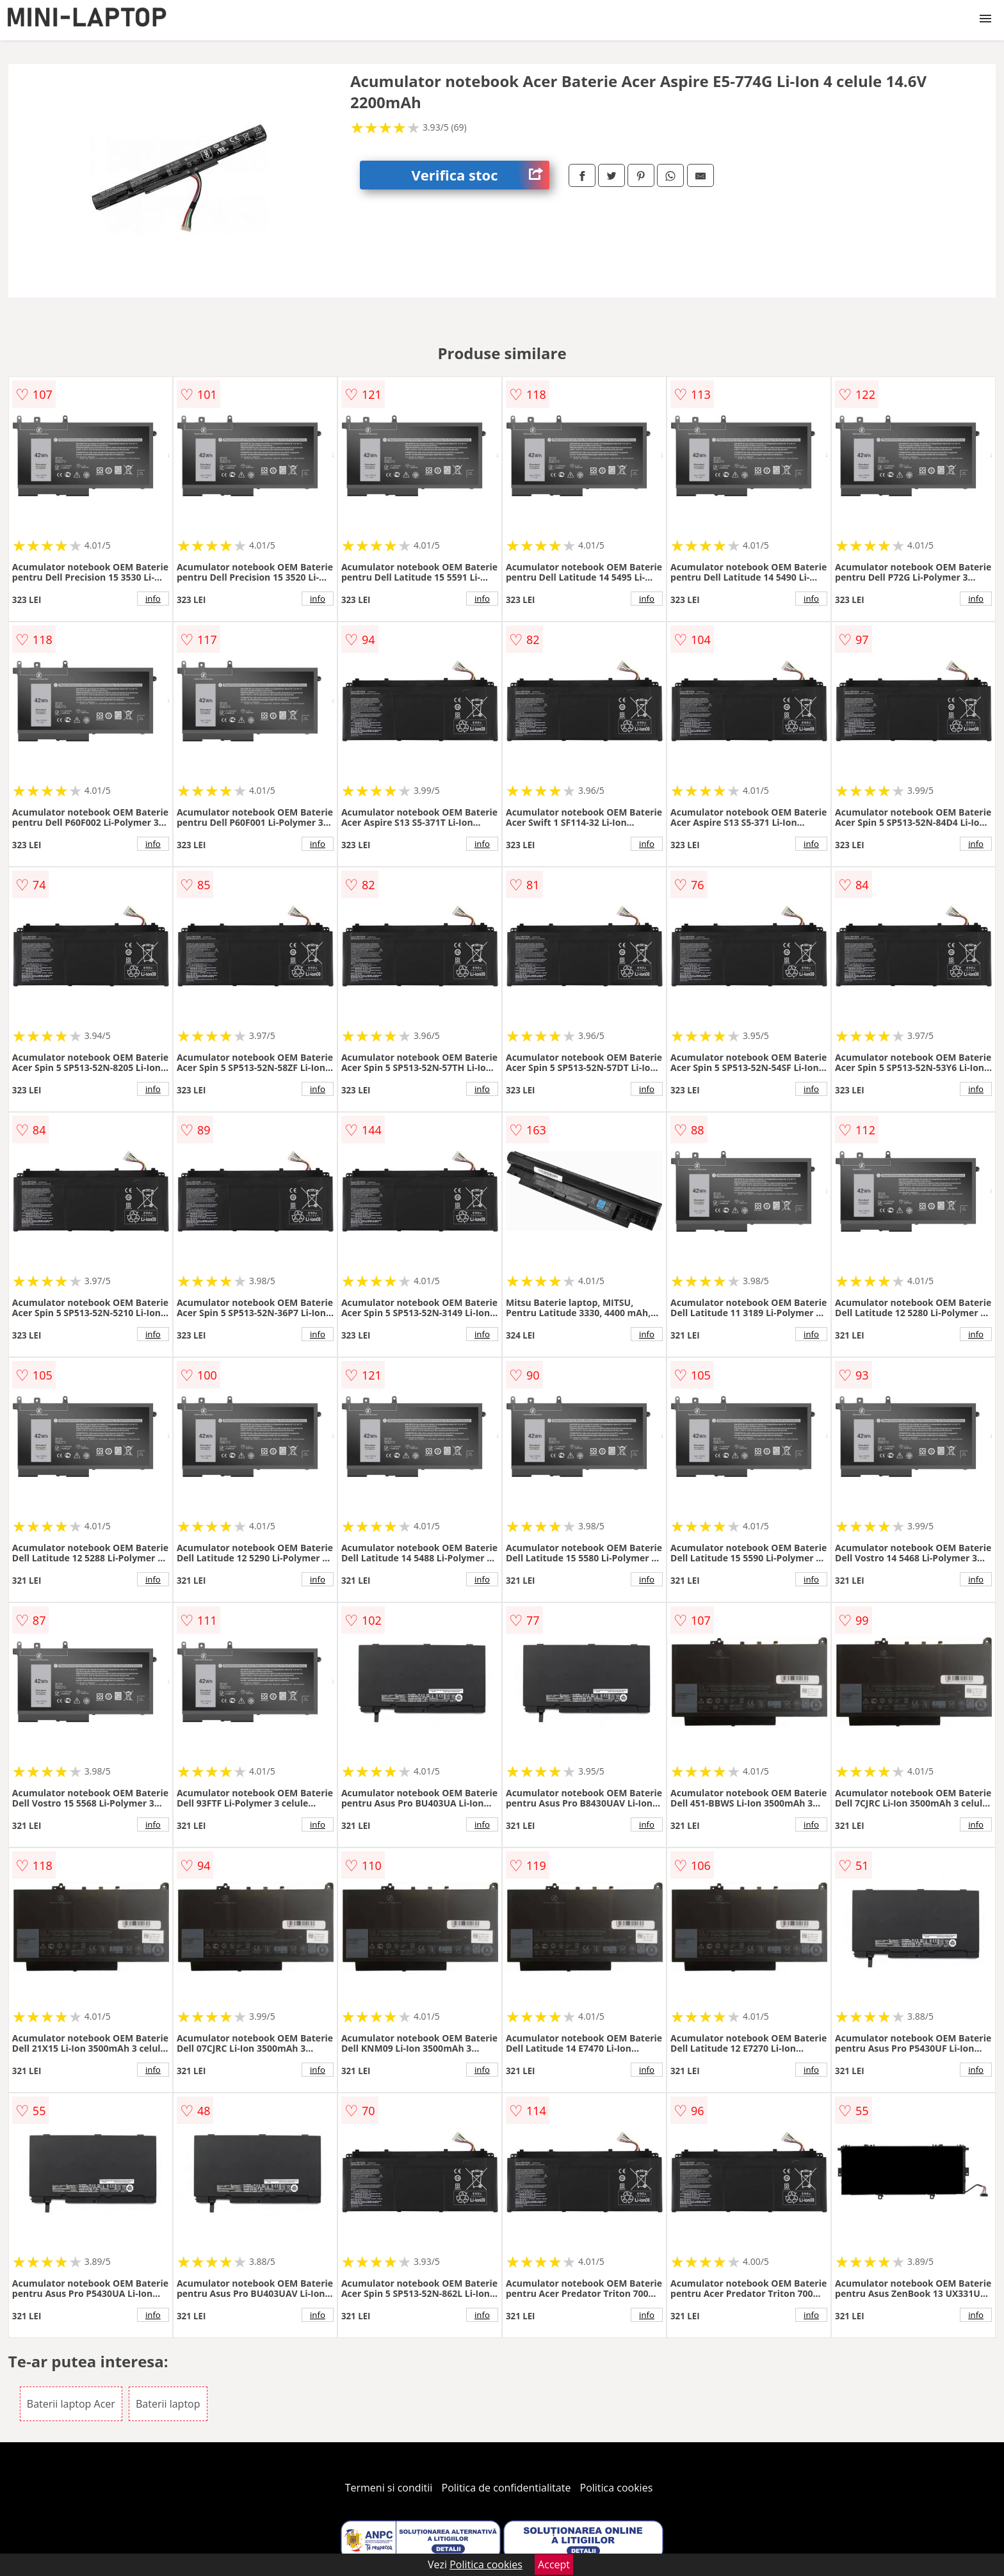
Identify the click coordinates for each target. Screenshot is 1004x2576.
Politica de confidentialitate (506, 2488)
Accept (554, 2564)
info (153, 598)
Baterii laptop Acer (71, 2404)
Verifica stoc (480, 175)
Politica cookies (616, 2488)
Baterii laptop (168, 2404)
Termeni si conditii (389, 2488)
